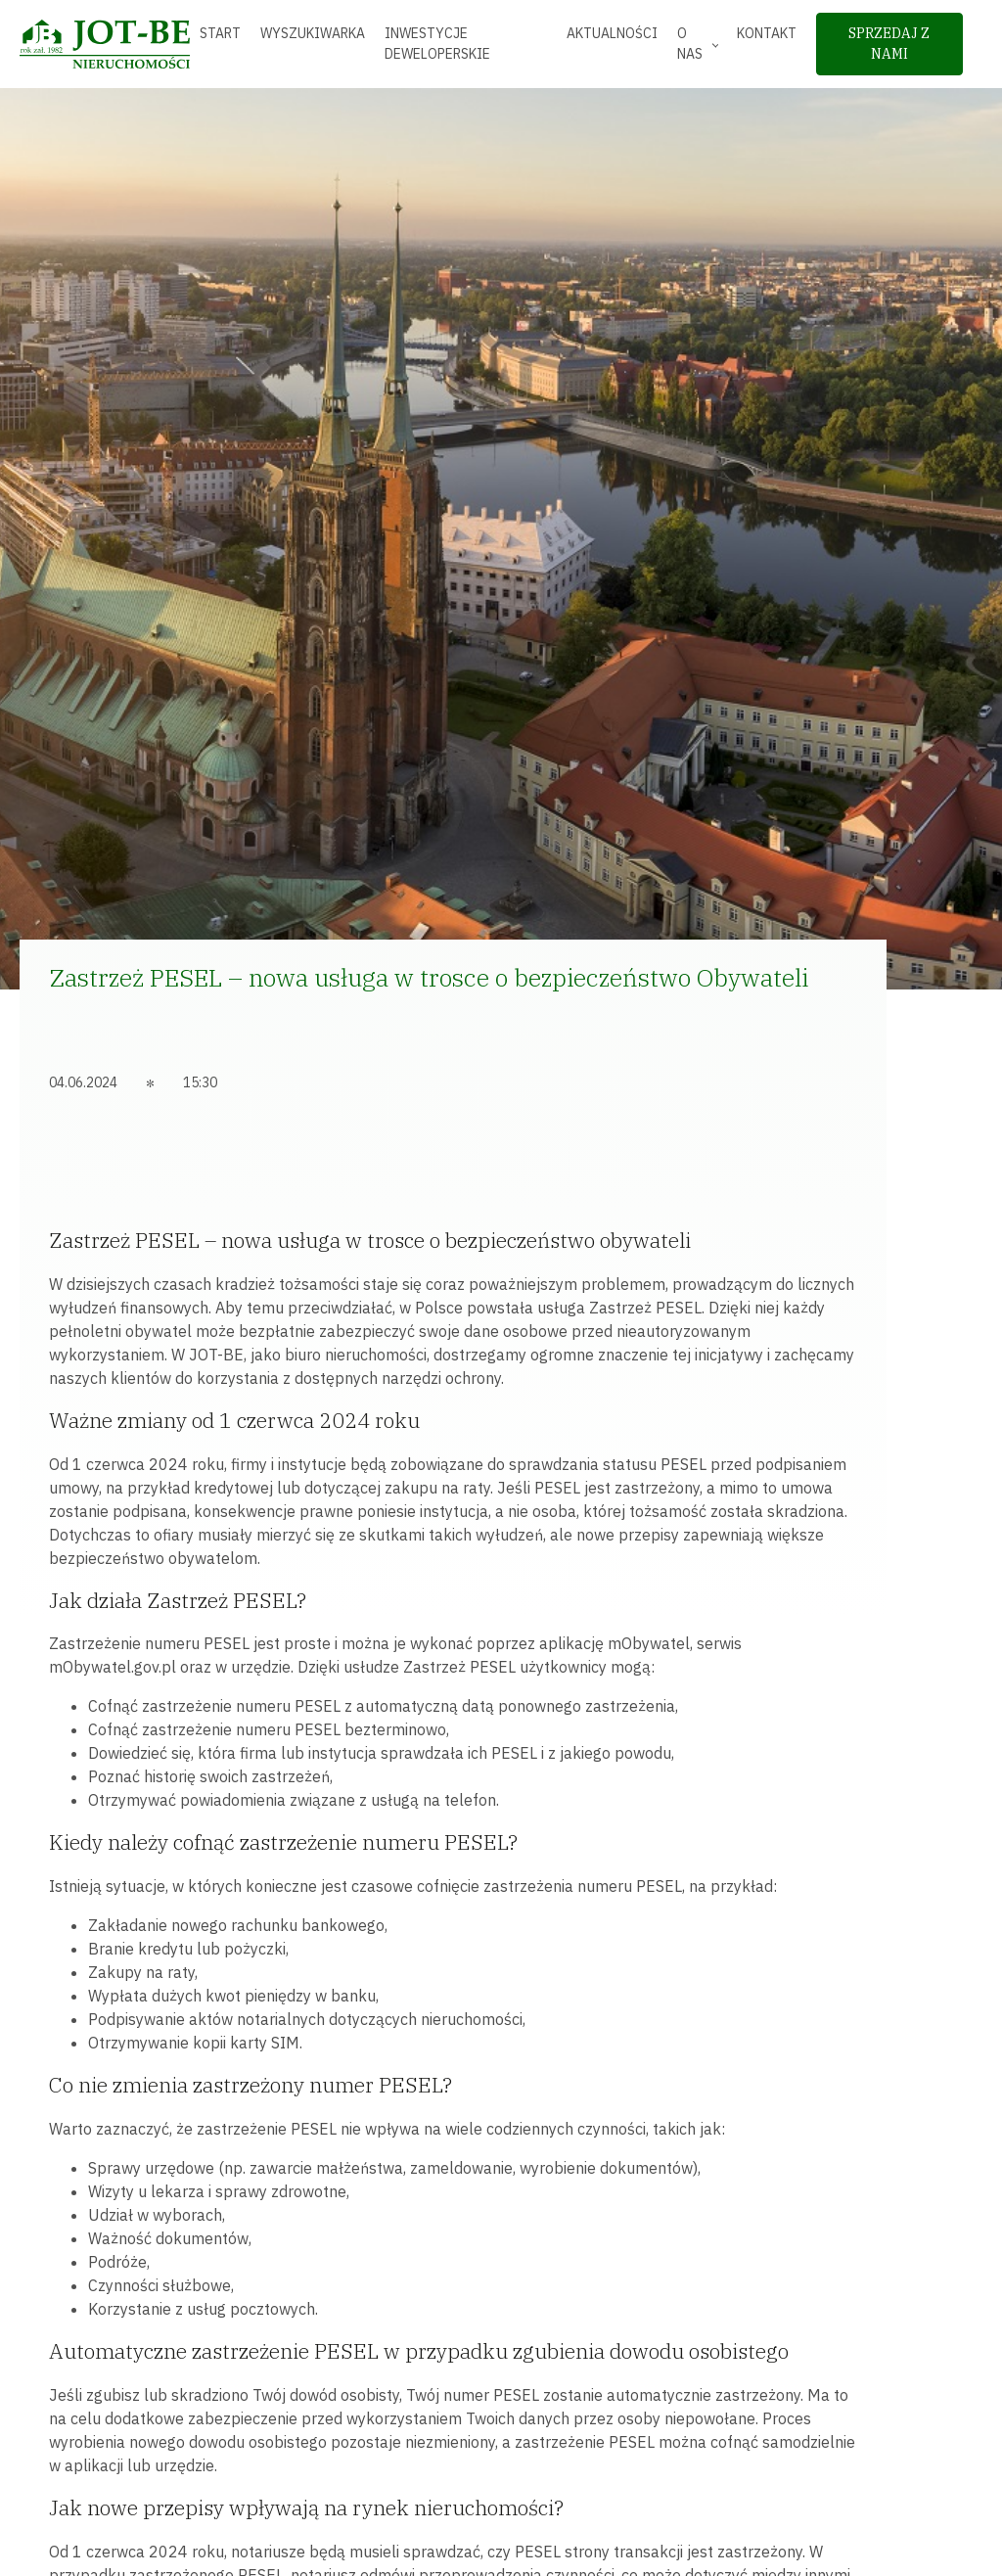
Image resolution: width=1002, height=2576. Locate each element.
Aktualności (612, 33)
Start (220, 33)
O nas (690, 43)
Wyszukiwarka (312, 33)
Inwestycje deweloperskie (437, 43)
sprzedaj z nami (889, 43)
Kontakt (767, 33)
